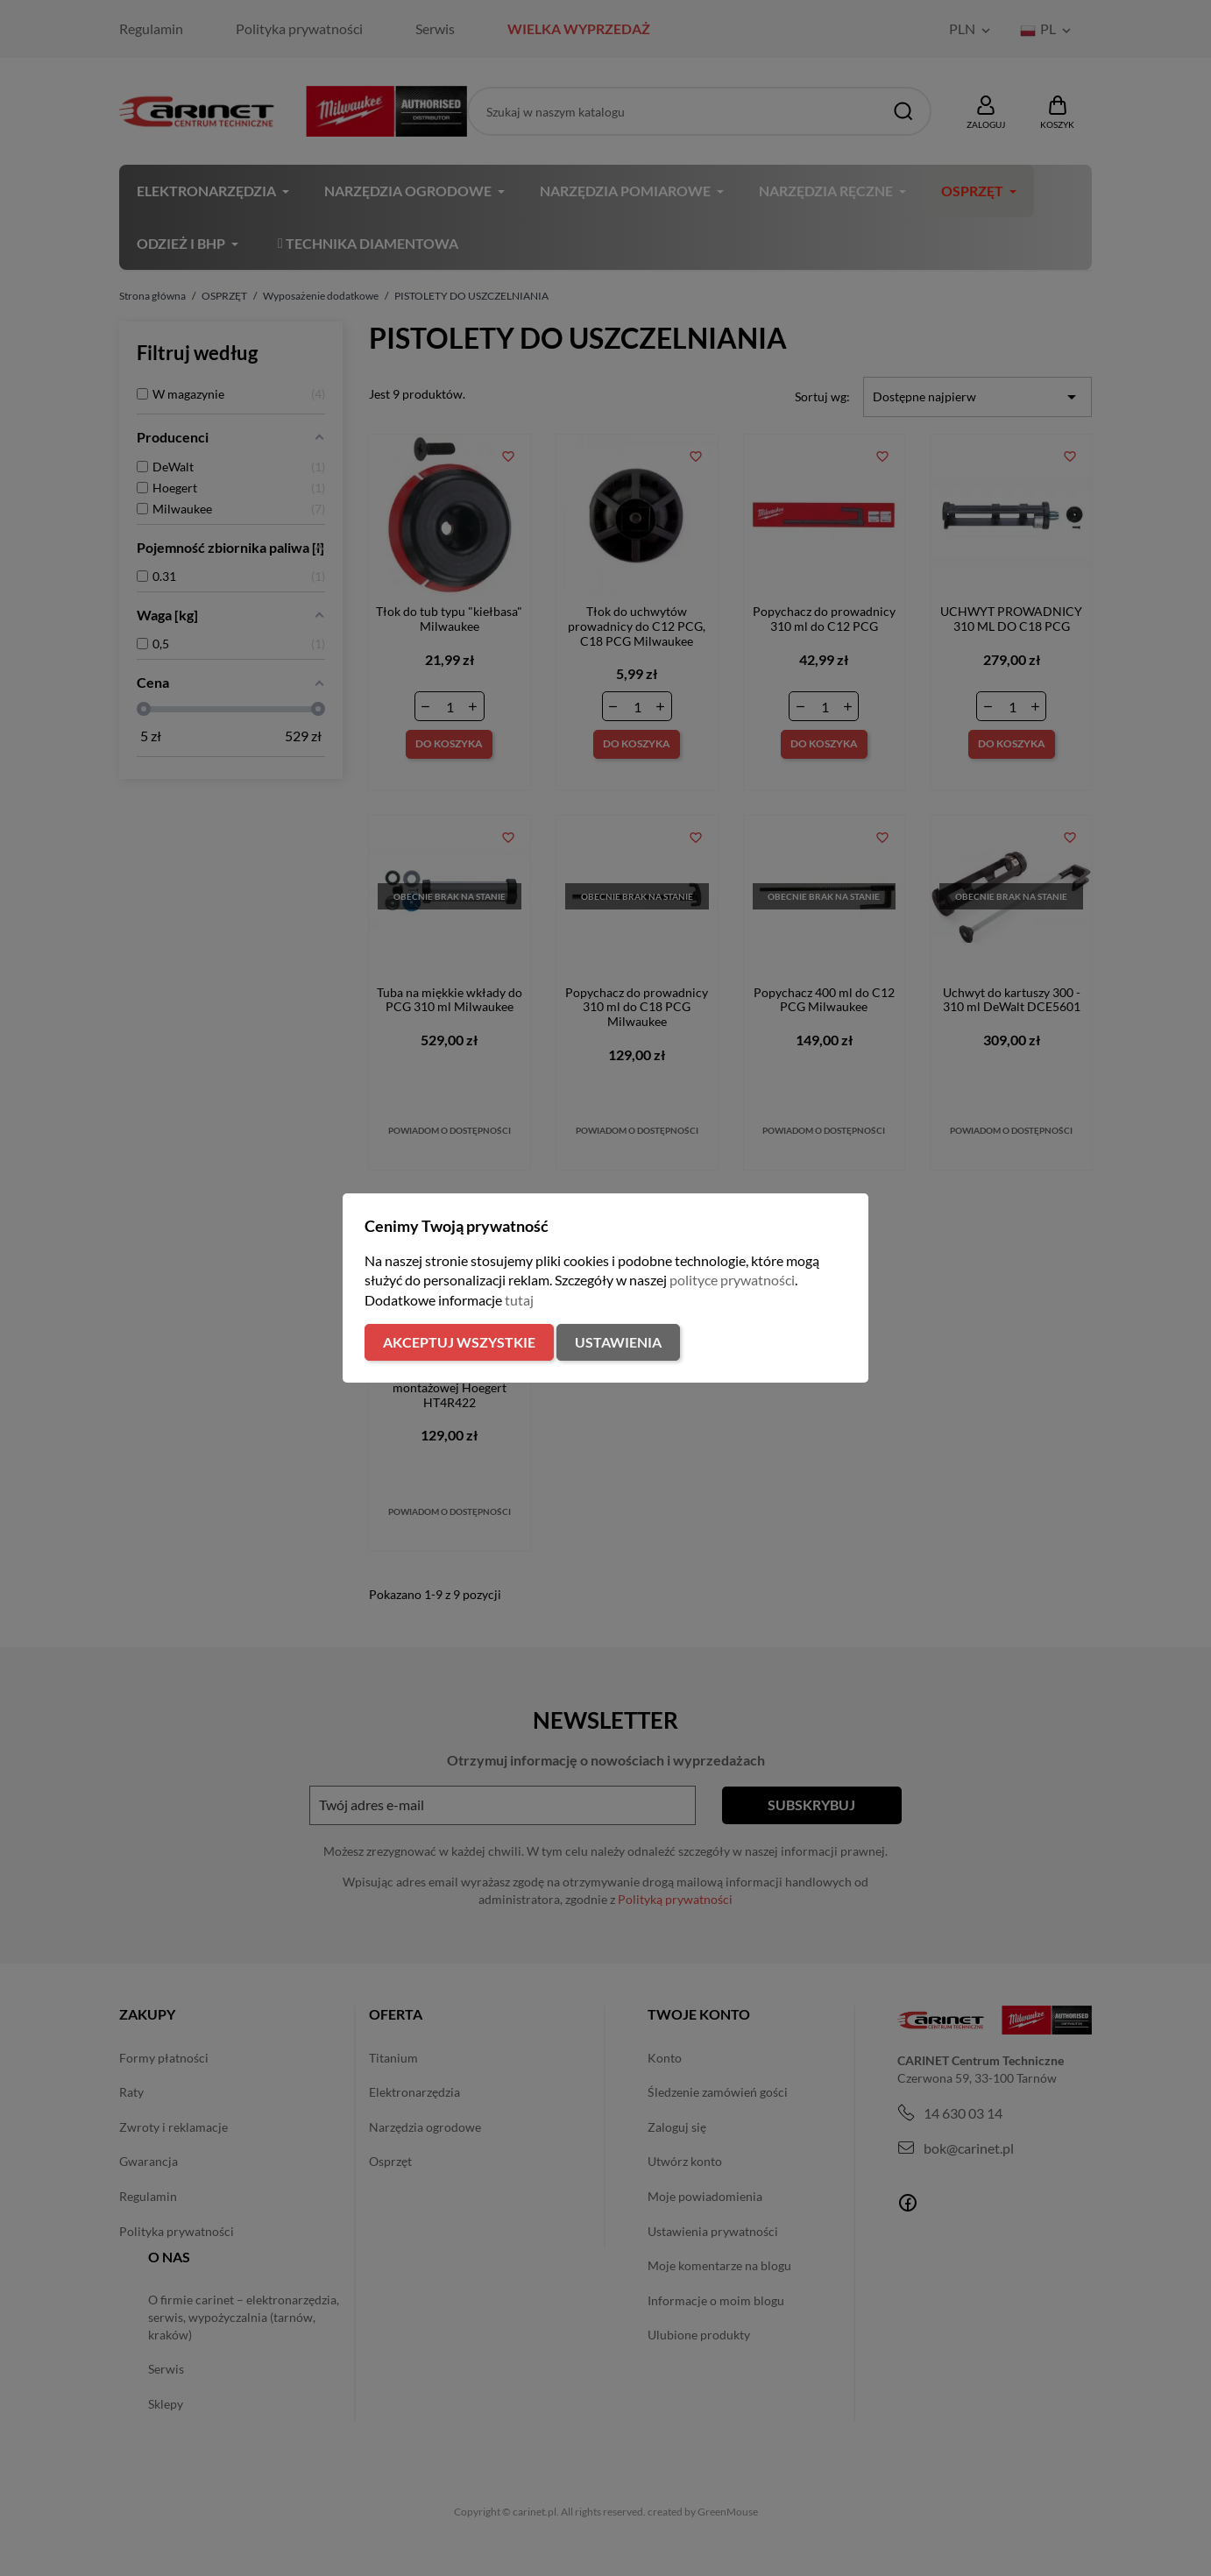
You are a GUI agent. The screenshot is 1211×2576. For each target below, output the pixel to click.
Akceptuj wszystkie (459, 1342)
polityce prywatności (732, 1279)
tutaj (519, 1300)
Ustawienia (618, 1342)
